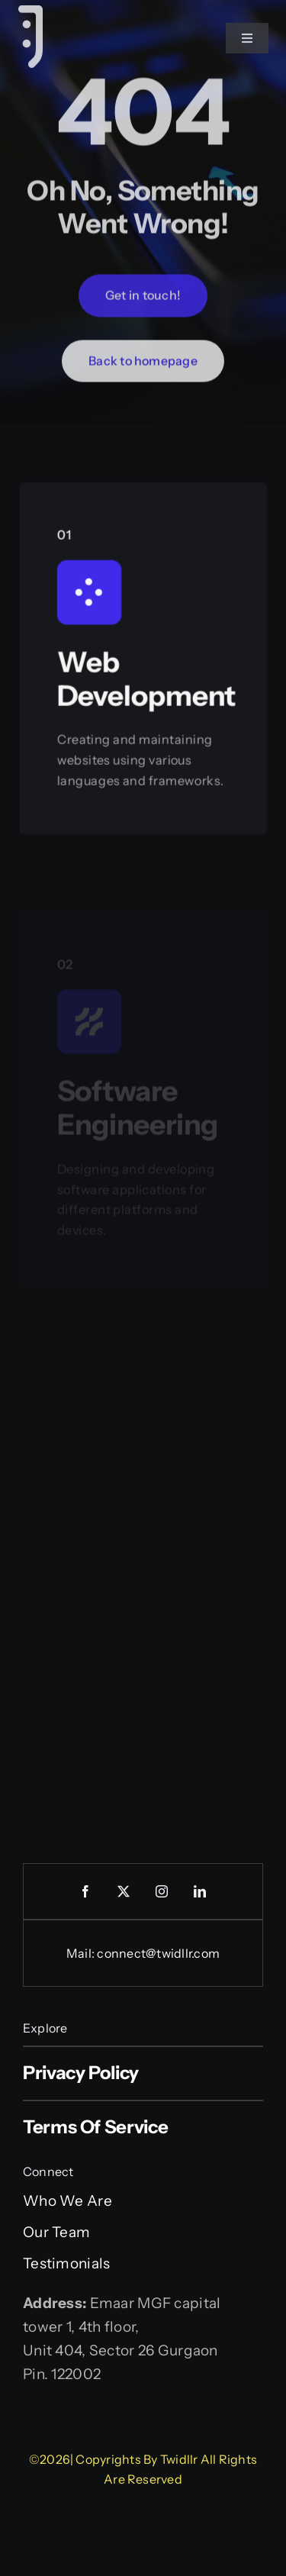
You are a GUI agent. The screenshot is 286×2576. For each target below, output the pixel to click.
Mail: (81, 1953)
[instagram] (162, 1891)
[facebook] (86, 1891)
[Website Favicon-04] (30, 12)
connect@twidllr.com (158, 1953)
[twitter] (124, 1891)
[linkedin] (200, 1891)
